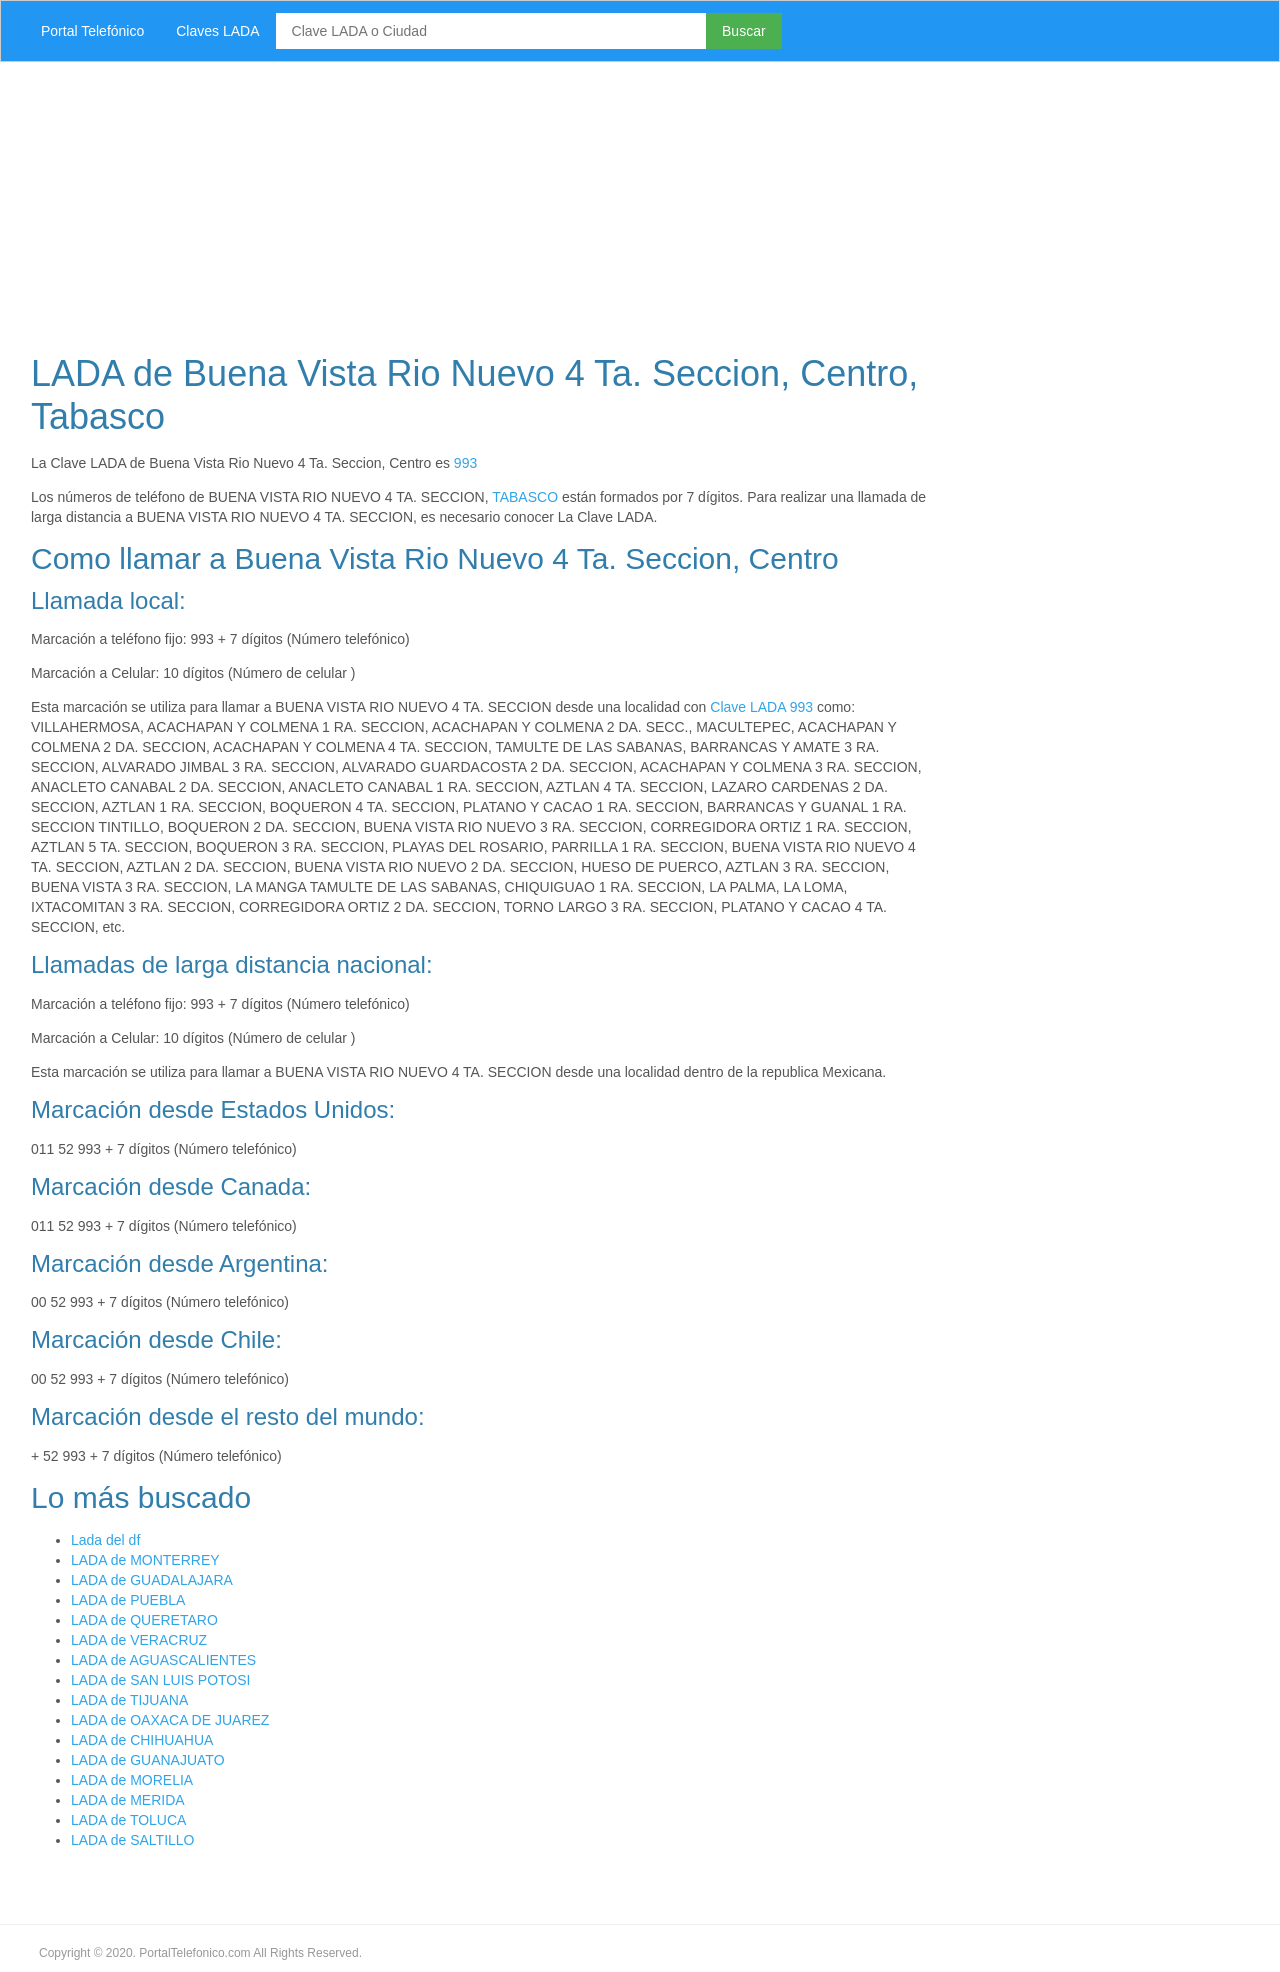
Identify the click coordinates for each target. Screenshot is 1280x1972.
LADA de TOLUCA (128, 1820)
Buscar (744, 31)
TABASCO (525, 497)
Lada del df (105, 1540)
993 (465, 463)
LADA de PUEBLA (128, 1600)
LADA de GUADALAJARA (152, 1580)
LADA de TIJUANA (129, 1700)
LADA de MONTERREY (145, 1560)
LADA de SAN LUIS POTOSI (160, 1680)
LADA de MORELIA (132, 1780)
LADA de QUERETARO (144, 1620)
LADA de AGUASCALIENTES (163, 1660)
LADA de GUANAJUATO (148, 1760)
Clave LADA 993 (761, 707)
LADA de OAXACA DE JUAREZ (170, 1720)
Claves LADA (217, 31)
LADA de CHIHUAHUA (142, 1740)
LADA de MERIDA (128, 1800)
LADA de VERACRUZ (139, 1640)
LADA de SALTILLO (132, 1840)
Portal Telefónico (92, 31)
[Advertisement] (615, 202)
